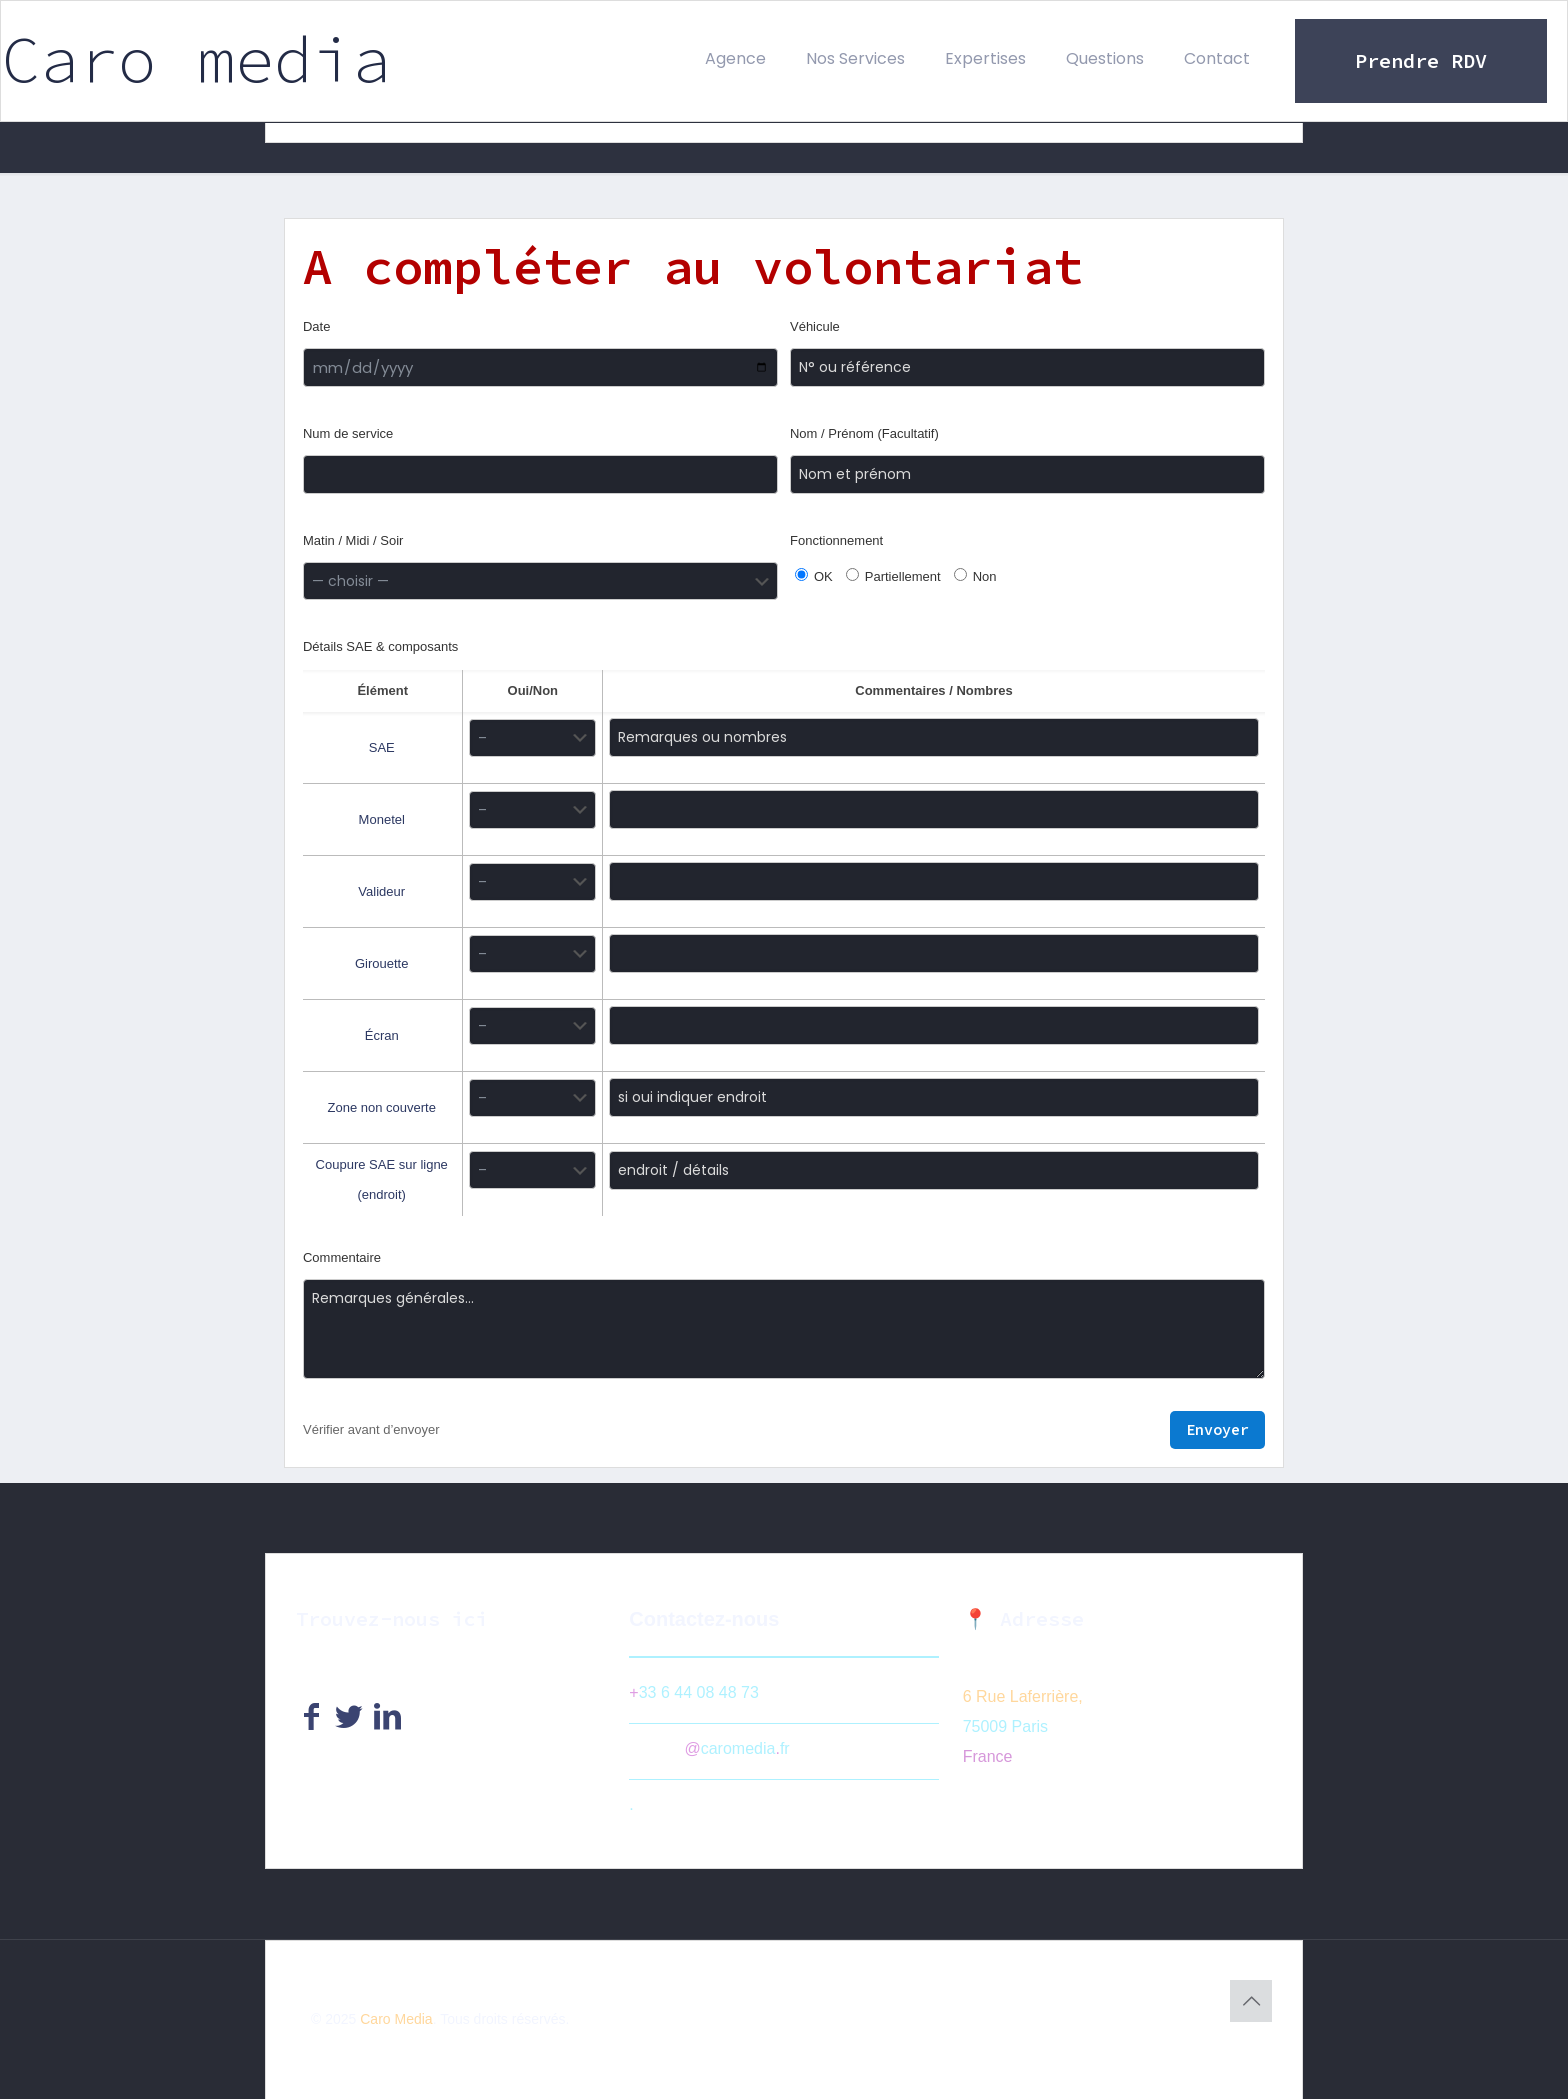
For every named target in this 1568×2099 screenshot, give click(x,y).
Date (316, 326)
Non (975, 576)
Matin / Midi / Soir (353, 540)
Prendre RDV (1421, 60)
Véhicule (815, 326)
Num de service (348, 433)
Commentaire (342, 1253)
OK (814, 576)
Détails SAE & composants (380, 642)
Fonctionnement (836, 540)
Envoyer (1217, 1425)
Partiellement (893, 576)
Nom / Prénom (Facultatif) (864, 433)
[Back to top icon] (1251, 1997)
